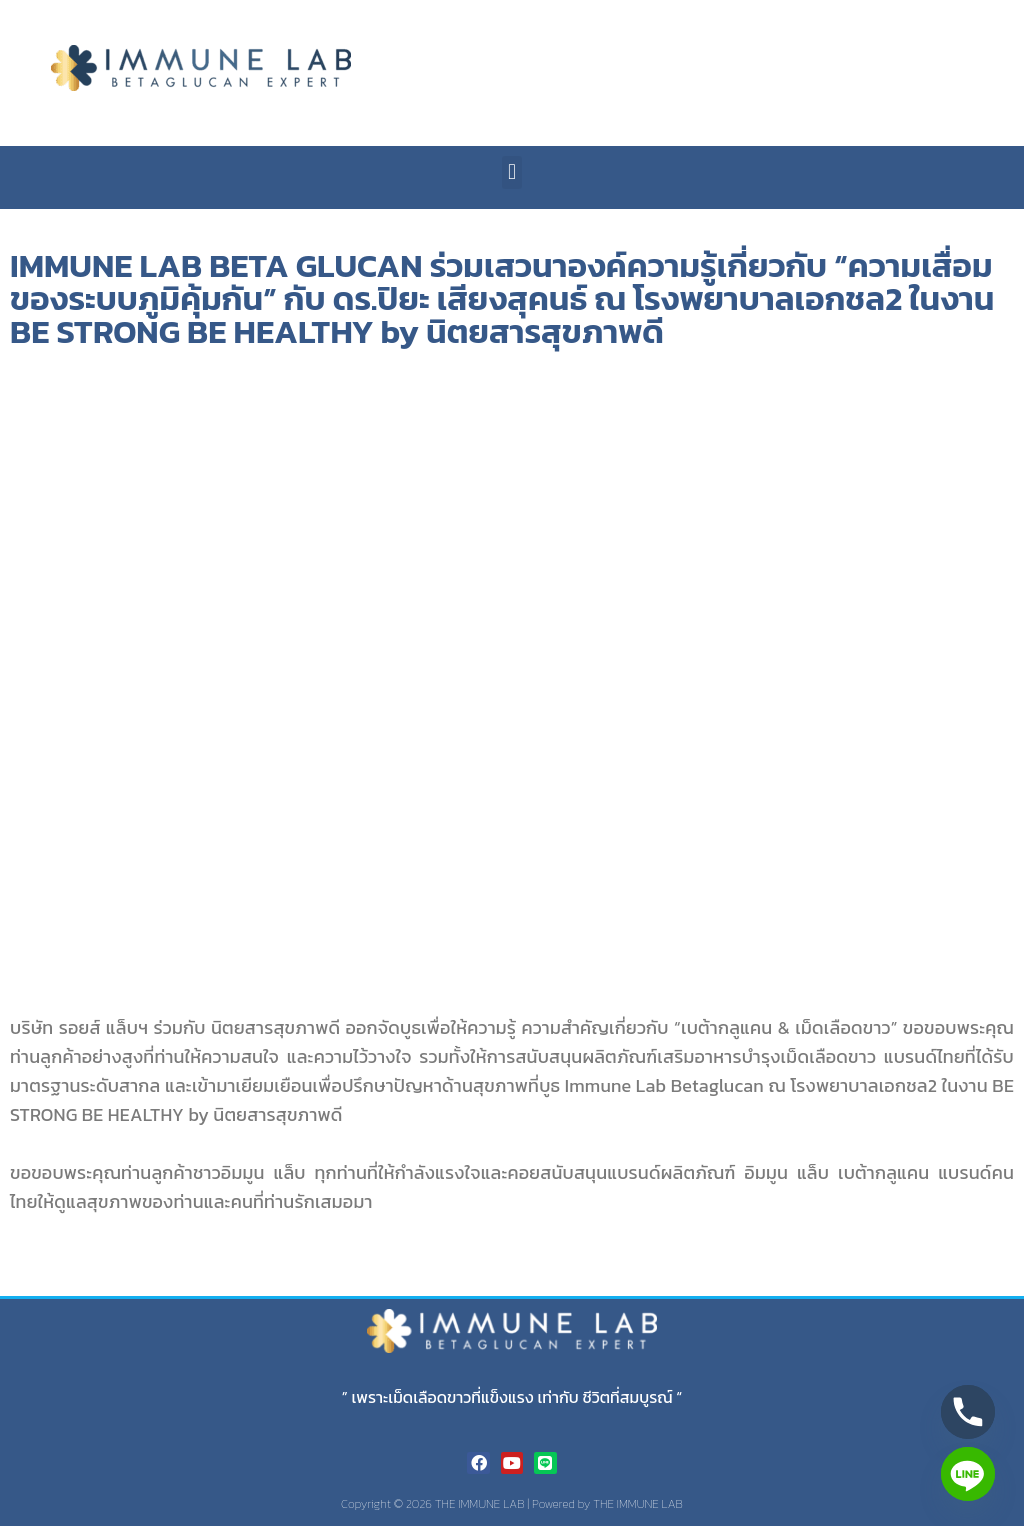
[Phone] (968, 1412)
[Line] (968, 1474)
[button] (511, 172)
